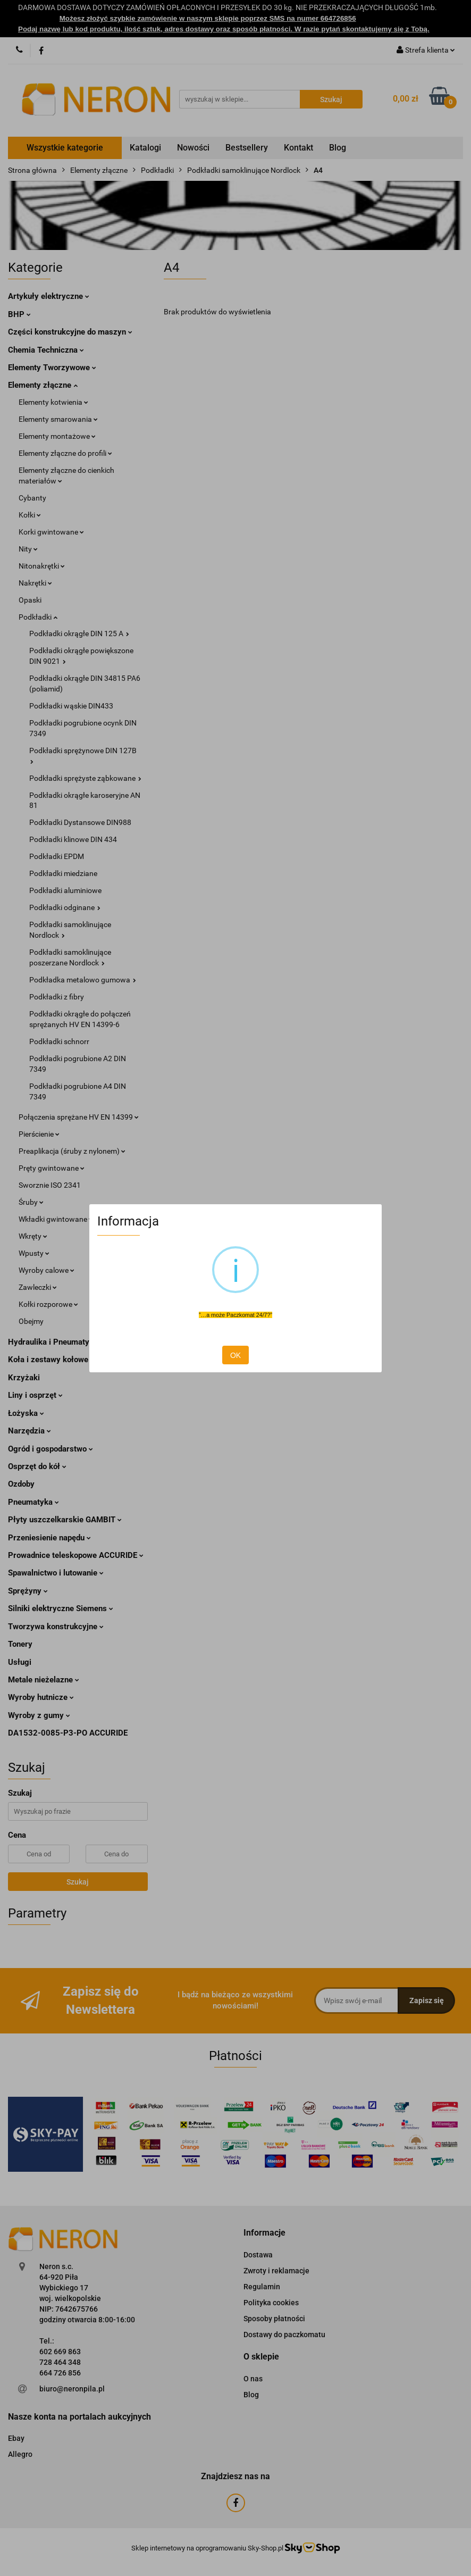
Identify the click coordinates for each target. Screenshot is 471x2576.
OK (235, 1355)
